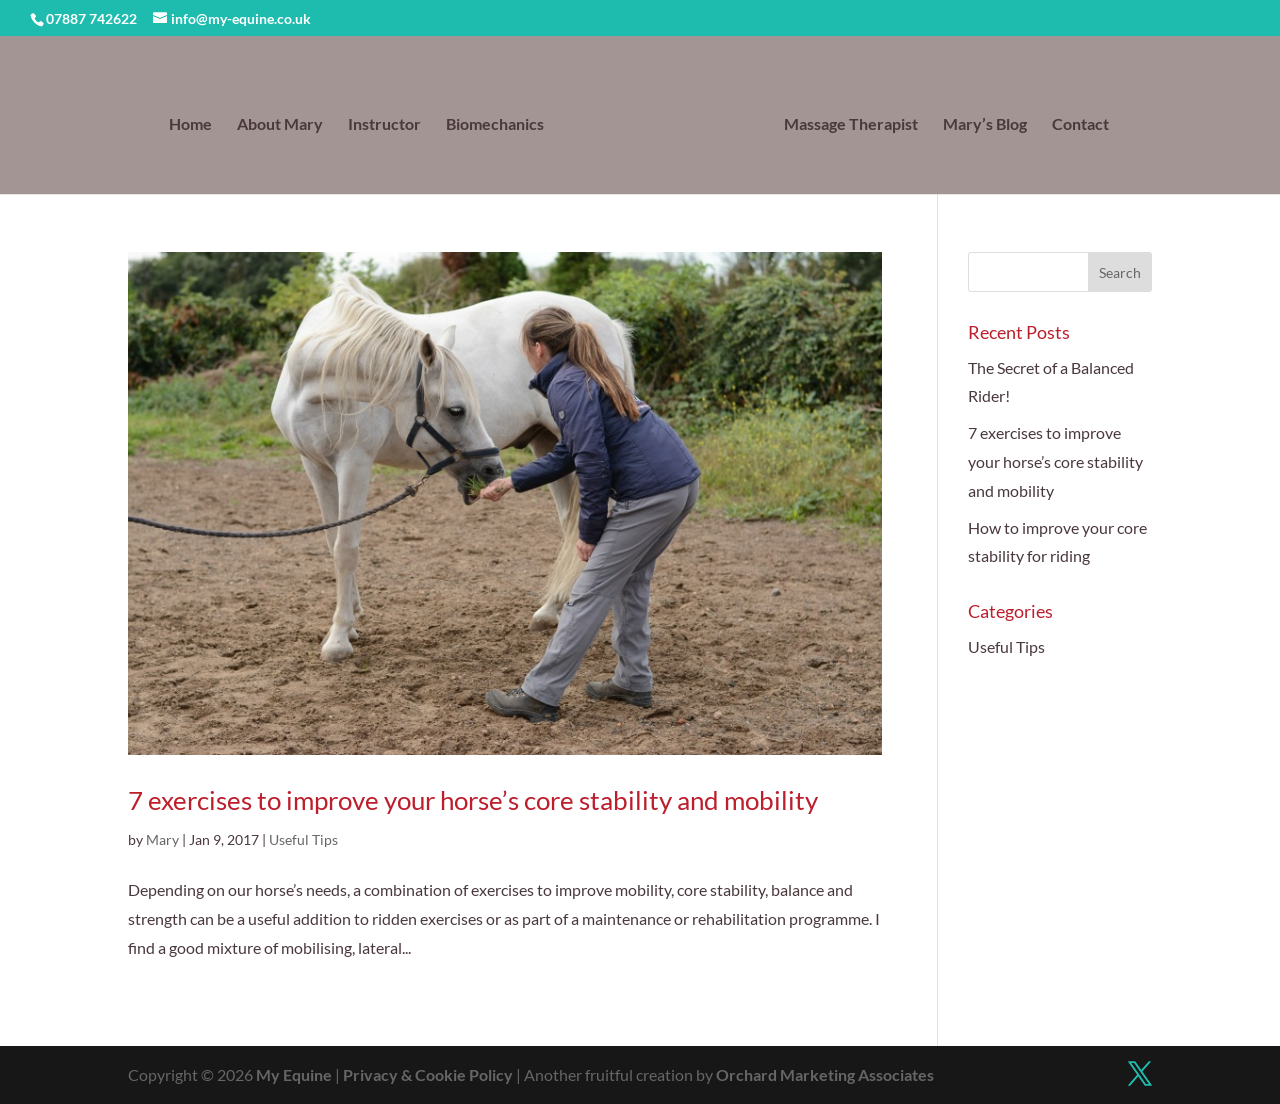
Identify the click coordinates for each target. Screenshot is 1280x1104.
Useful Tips (303, 839)
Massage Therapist (851, 125)
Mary (162, 839)
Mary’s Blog (985, 125)
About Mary (280, 125)
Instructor (384, 125)
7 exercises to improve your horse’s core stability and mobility (473, 800)
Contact (1080, 125)
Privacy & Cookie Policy (428, 1074)
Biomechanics (495, 125)
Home (190, 125)
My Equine (294, 1074)
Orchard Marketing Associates (825, 1074)
